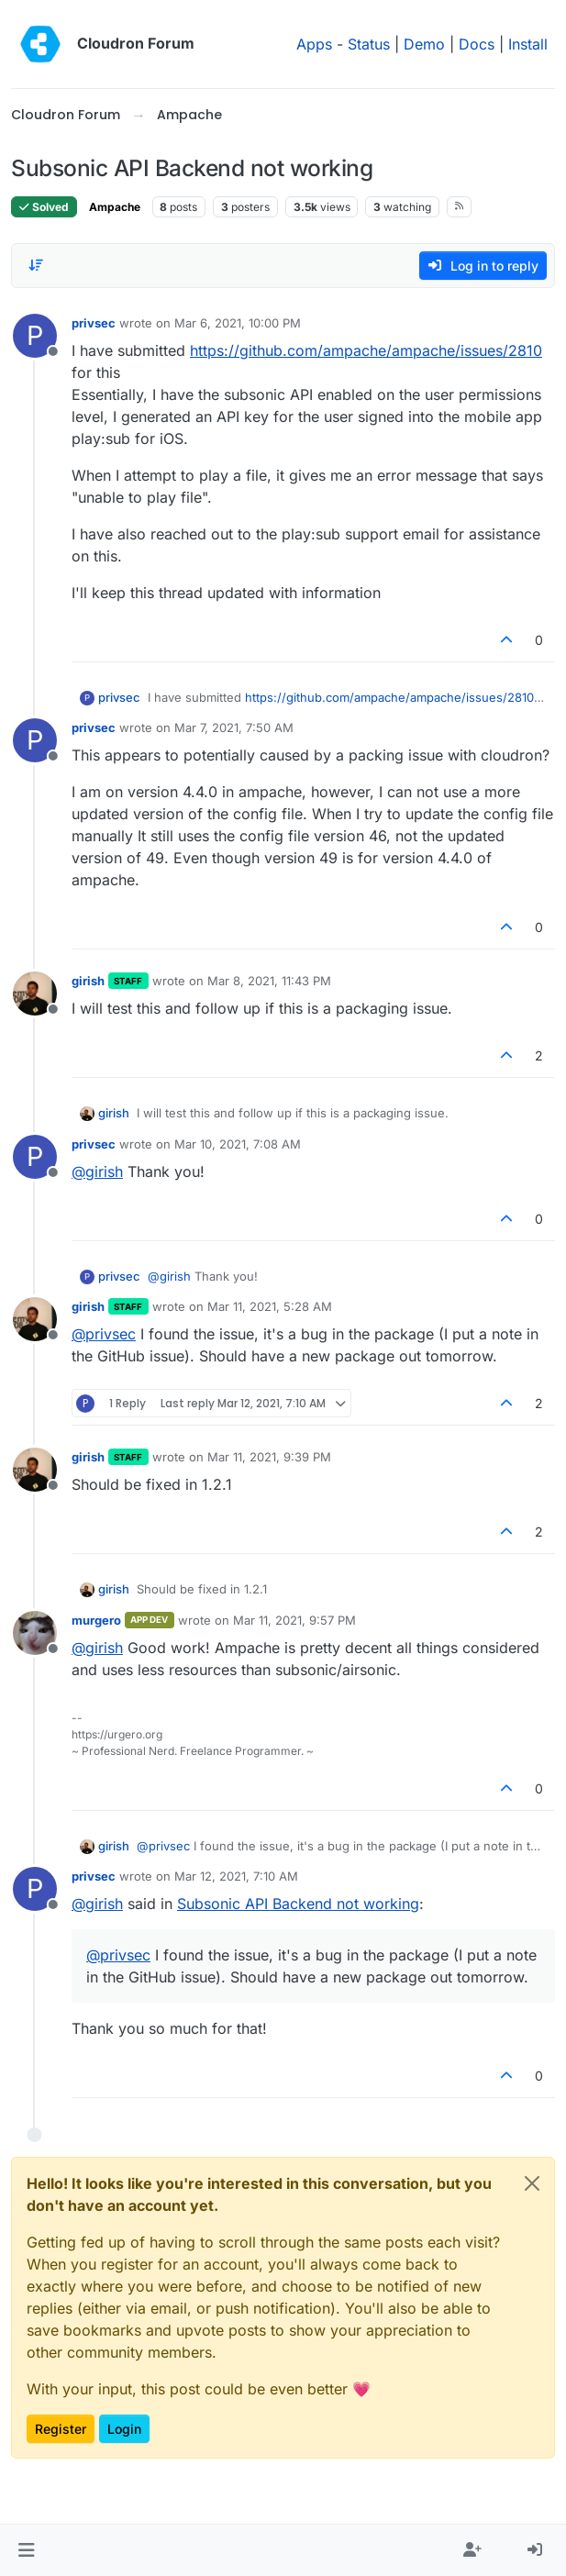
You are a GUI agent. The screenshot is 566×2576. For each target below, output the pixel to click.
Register (60, 2429)
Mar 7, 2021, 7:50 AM (234, 727)
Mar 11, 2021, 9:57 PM (294, 1620)
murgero (96, 1620)
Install (528, 44)
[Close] (532, 2183)
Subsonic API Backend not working (298, 1903)
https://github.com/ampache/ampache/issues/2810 (366, 350)
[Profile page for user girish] (35, 994)
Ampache (114, 207)
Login (124, 2429)
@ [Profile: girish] (97, 1171)
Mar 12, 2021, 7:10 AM (236, 1876)
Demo (424, 44)
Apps (314, 44)
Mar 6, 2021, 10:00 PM (237, 323)
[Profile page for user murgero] (35, 1633)
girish (88, 980)
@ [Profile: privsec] (104, 1334)
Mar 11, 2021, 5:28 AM (269, 1306)
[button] (26, 2550)
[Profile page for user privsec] (35, 336)
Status (369, 44)
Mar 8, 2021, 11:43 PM (269, 980)
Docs (476, 44)
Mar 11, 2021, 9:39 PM (269, 1456)
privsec (94, 323)
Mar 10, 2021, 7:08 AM (237, 1144)
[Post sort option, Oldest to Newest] (35, 265)
